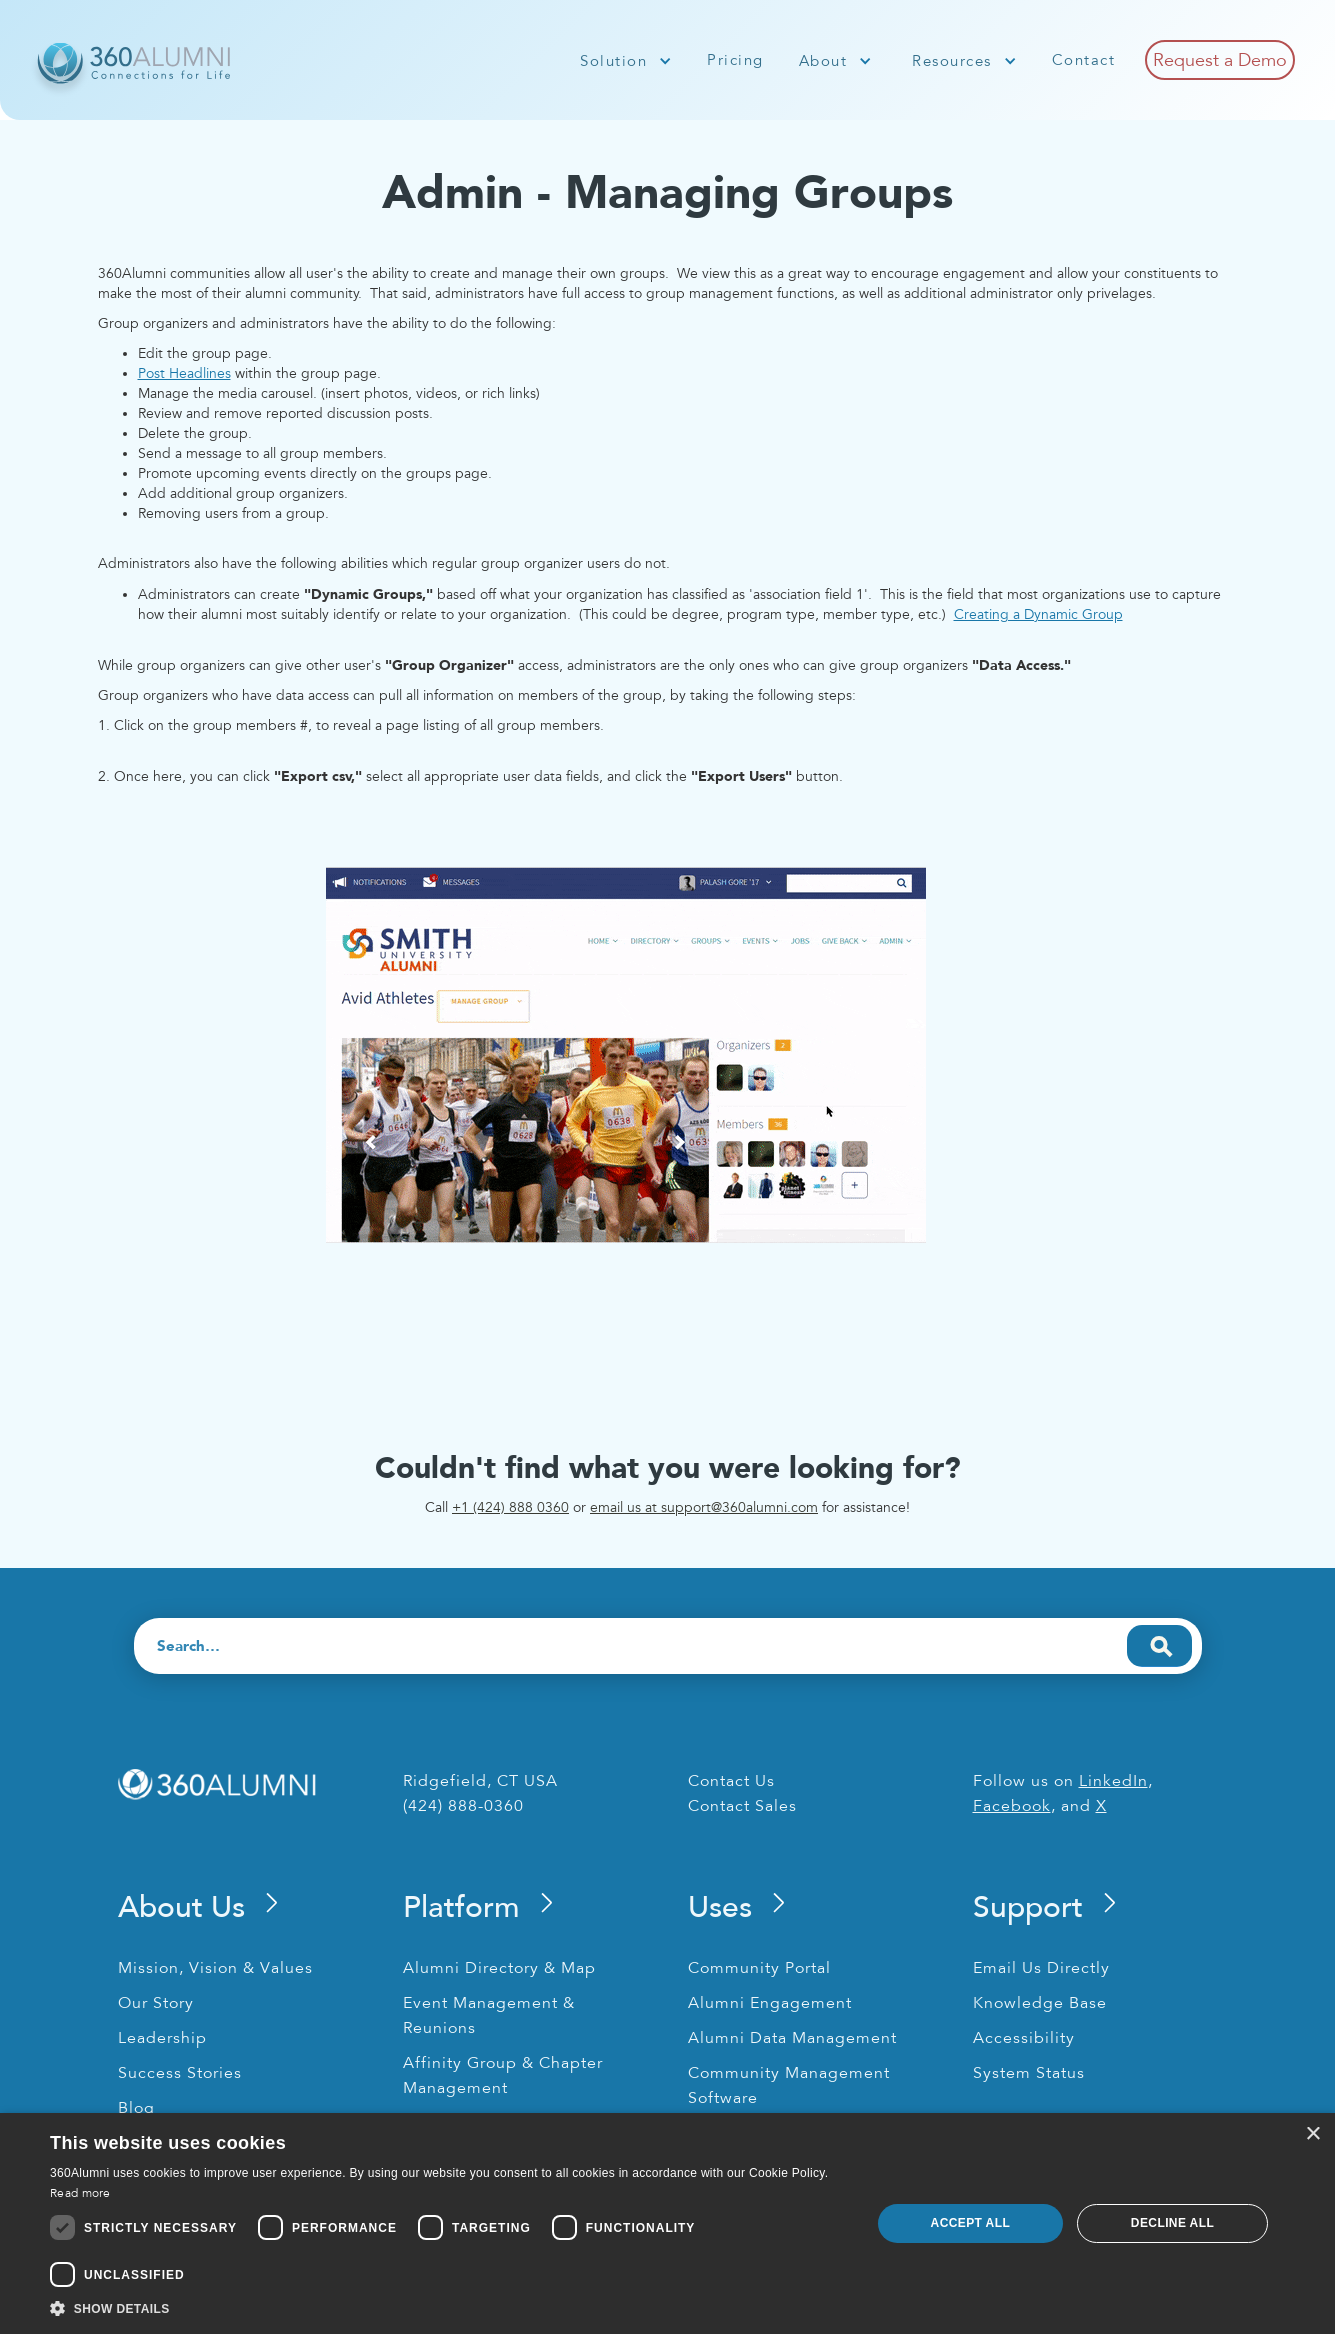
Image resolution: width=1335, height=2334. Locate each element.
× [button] (1312, 2134)
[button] (626, 61)
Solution (613, 61)
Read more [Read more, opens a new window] (80, 2193)
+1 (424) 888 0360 (510, 1507)
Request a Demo (1220, 60)
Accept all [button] (971, 2223)
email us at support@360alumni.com (704, 1507)
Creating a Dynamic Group (1038, 614)
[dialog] (667, 2223)
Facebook (1012, 1806)
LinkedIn (1113, 1781)
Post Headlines (184, 373)
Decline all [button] (1172, 2223)
